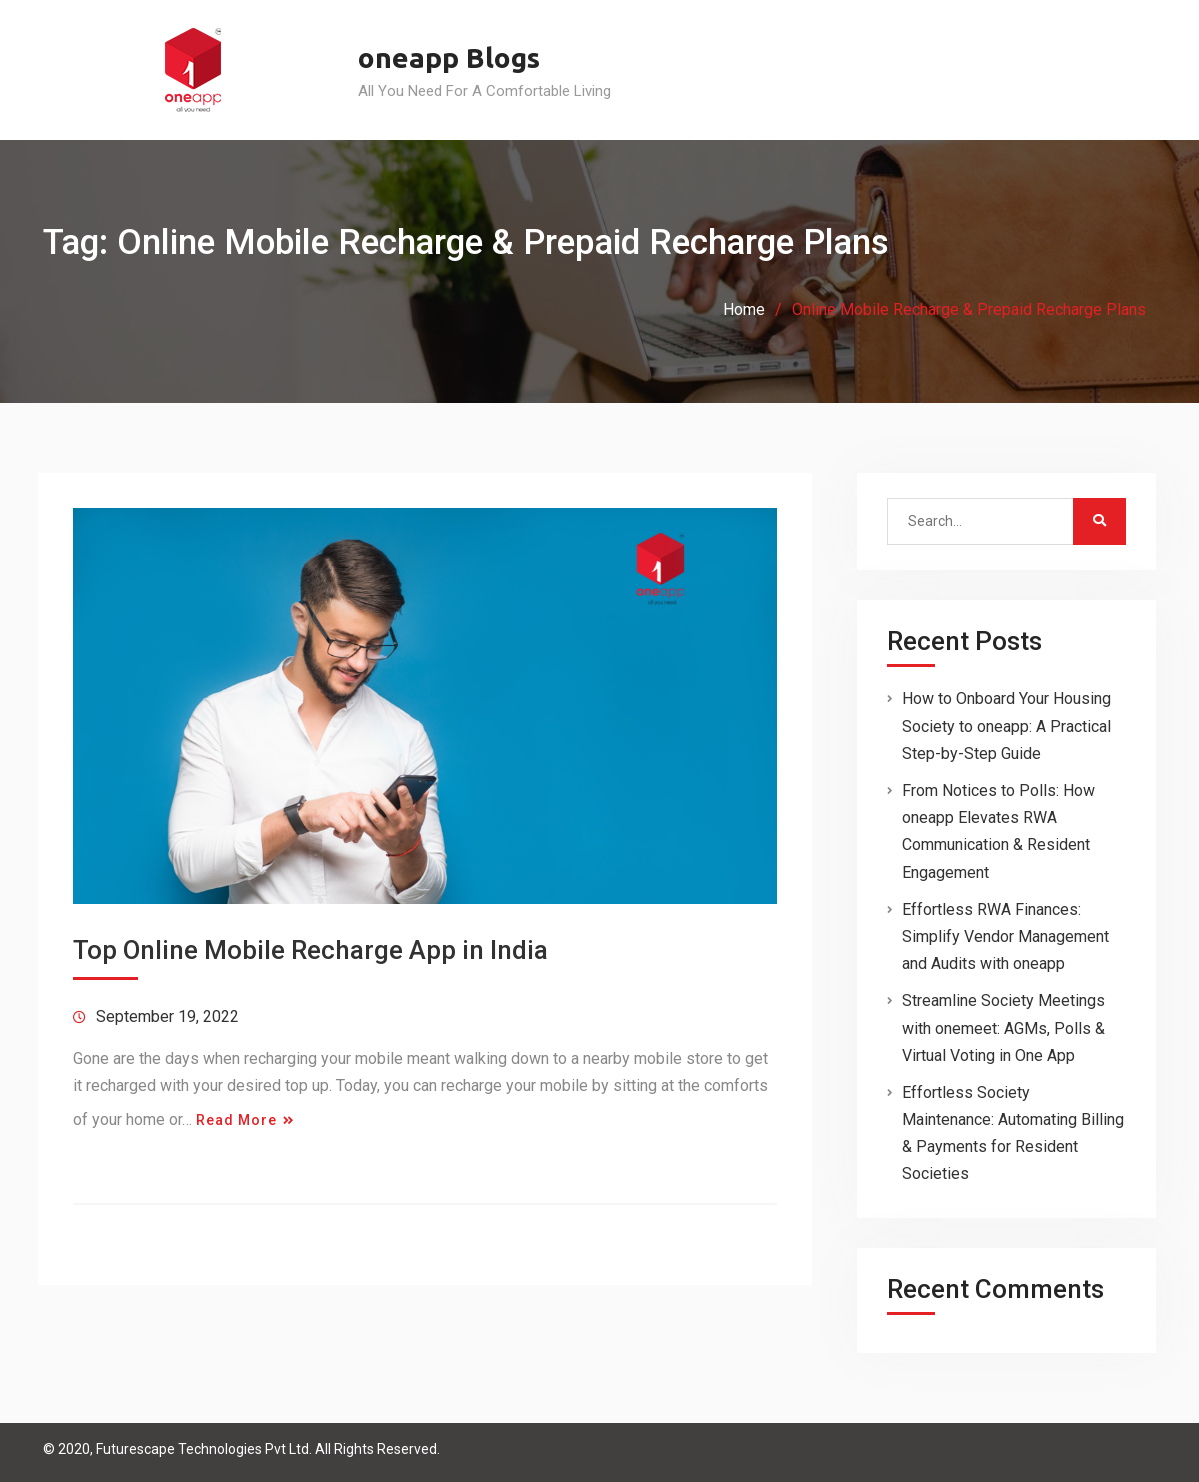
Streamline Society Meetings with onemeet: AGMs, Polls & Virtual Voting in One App (1003, 1027)
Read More (236, 1120)
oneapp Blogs (449, 57)
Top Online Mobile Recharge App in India (310, 950)
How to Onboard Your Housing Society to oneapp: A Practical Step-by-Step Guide (1006, 725)
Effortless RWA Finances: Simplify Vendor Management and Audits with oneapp (1005, 936)
